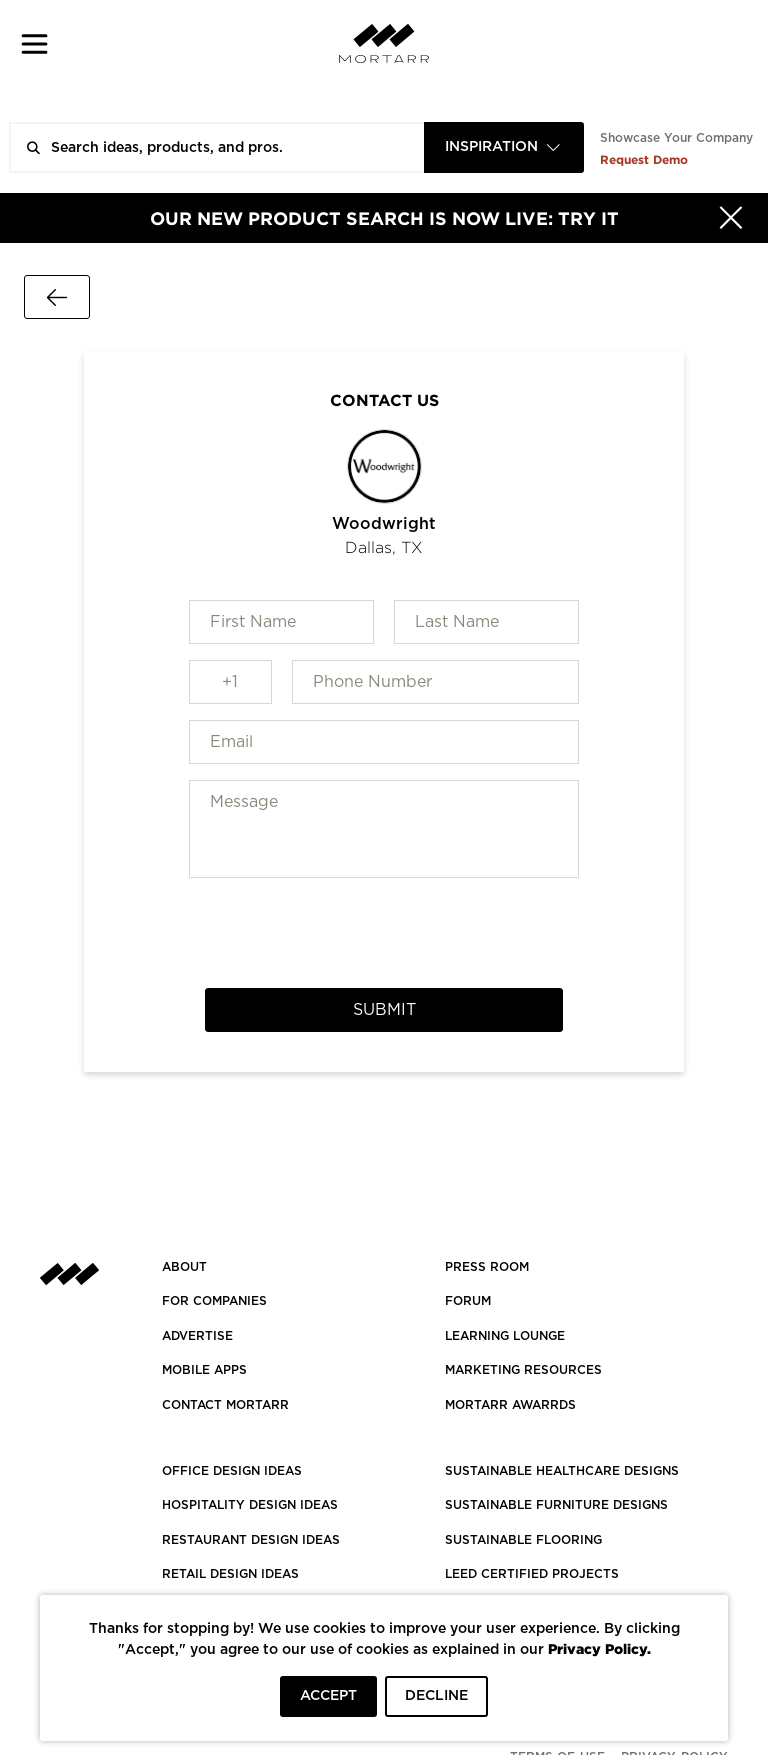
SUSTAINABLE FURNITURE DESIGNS (556, 1505)
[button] (34, 43)
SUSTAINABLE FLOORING (523, 1540)
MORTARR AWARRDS (510, 1405)
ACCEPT (328, 1696)
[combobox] (504, 147)
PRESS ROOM (487, 1267)
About (184, 1267)
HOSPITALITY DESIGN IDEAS (250, 1505)
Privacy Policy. (599, 1648)
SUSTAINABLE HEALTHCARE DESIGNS (562, 1471)
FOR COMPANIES (214, 1301)
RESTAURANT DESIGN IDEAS (251, 1540)
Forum (468, 1301)
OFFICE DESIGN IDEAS (232, 1471)
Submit (384, 1010)
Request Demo (644, 159)
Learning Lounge (505, 1336)
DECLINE (436, 1696)
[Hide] (731, 218)
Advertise (197, 1336)
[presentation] (384, 933)
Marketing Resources (523, 1370)
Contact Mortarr (225, 1405)
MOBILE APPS (204, 1370)
